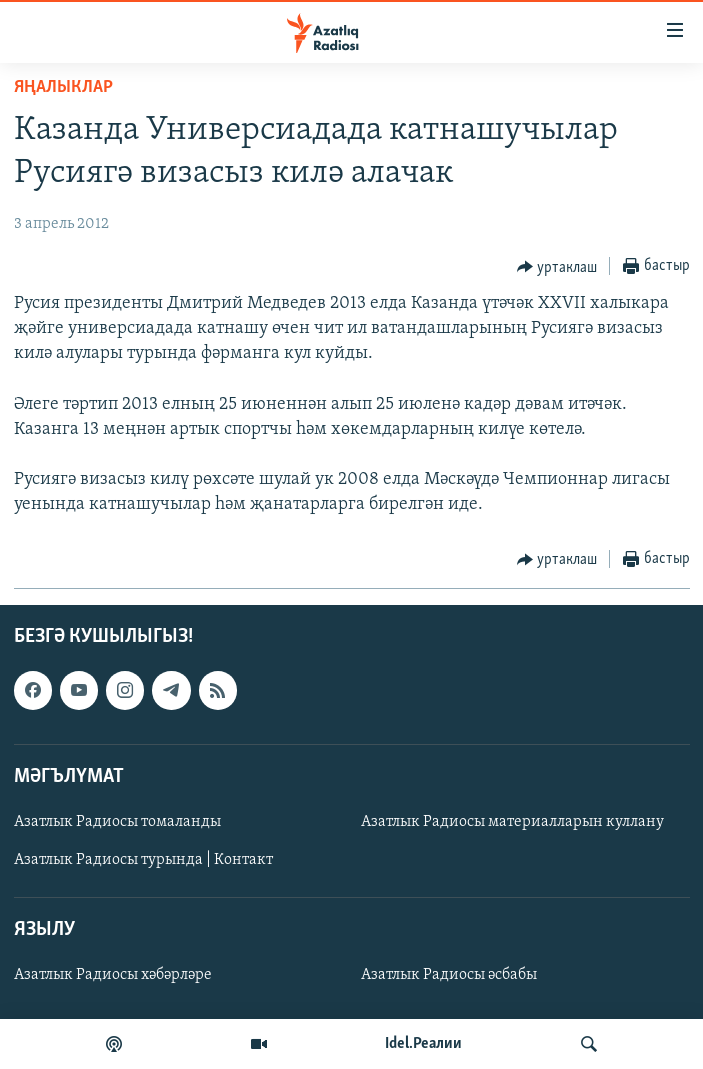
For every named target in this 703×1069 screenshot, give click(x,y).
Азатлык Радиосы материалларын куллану (512, 822)
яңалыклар (63, 87)
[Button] (557, 267)
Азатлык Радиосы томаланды (117, 822)
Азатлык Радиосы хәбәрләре (113, 975)
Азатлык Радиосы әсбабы (449, 975)
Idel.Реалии (423, 1044)
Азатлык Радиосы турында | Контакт (143, 860)
